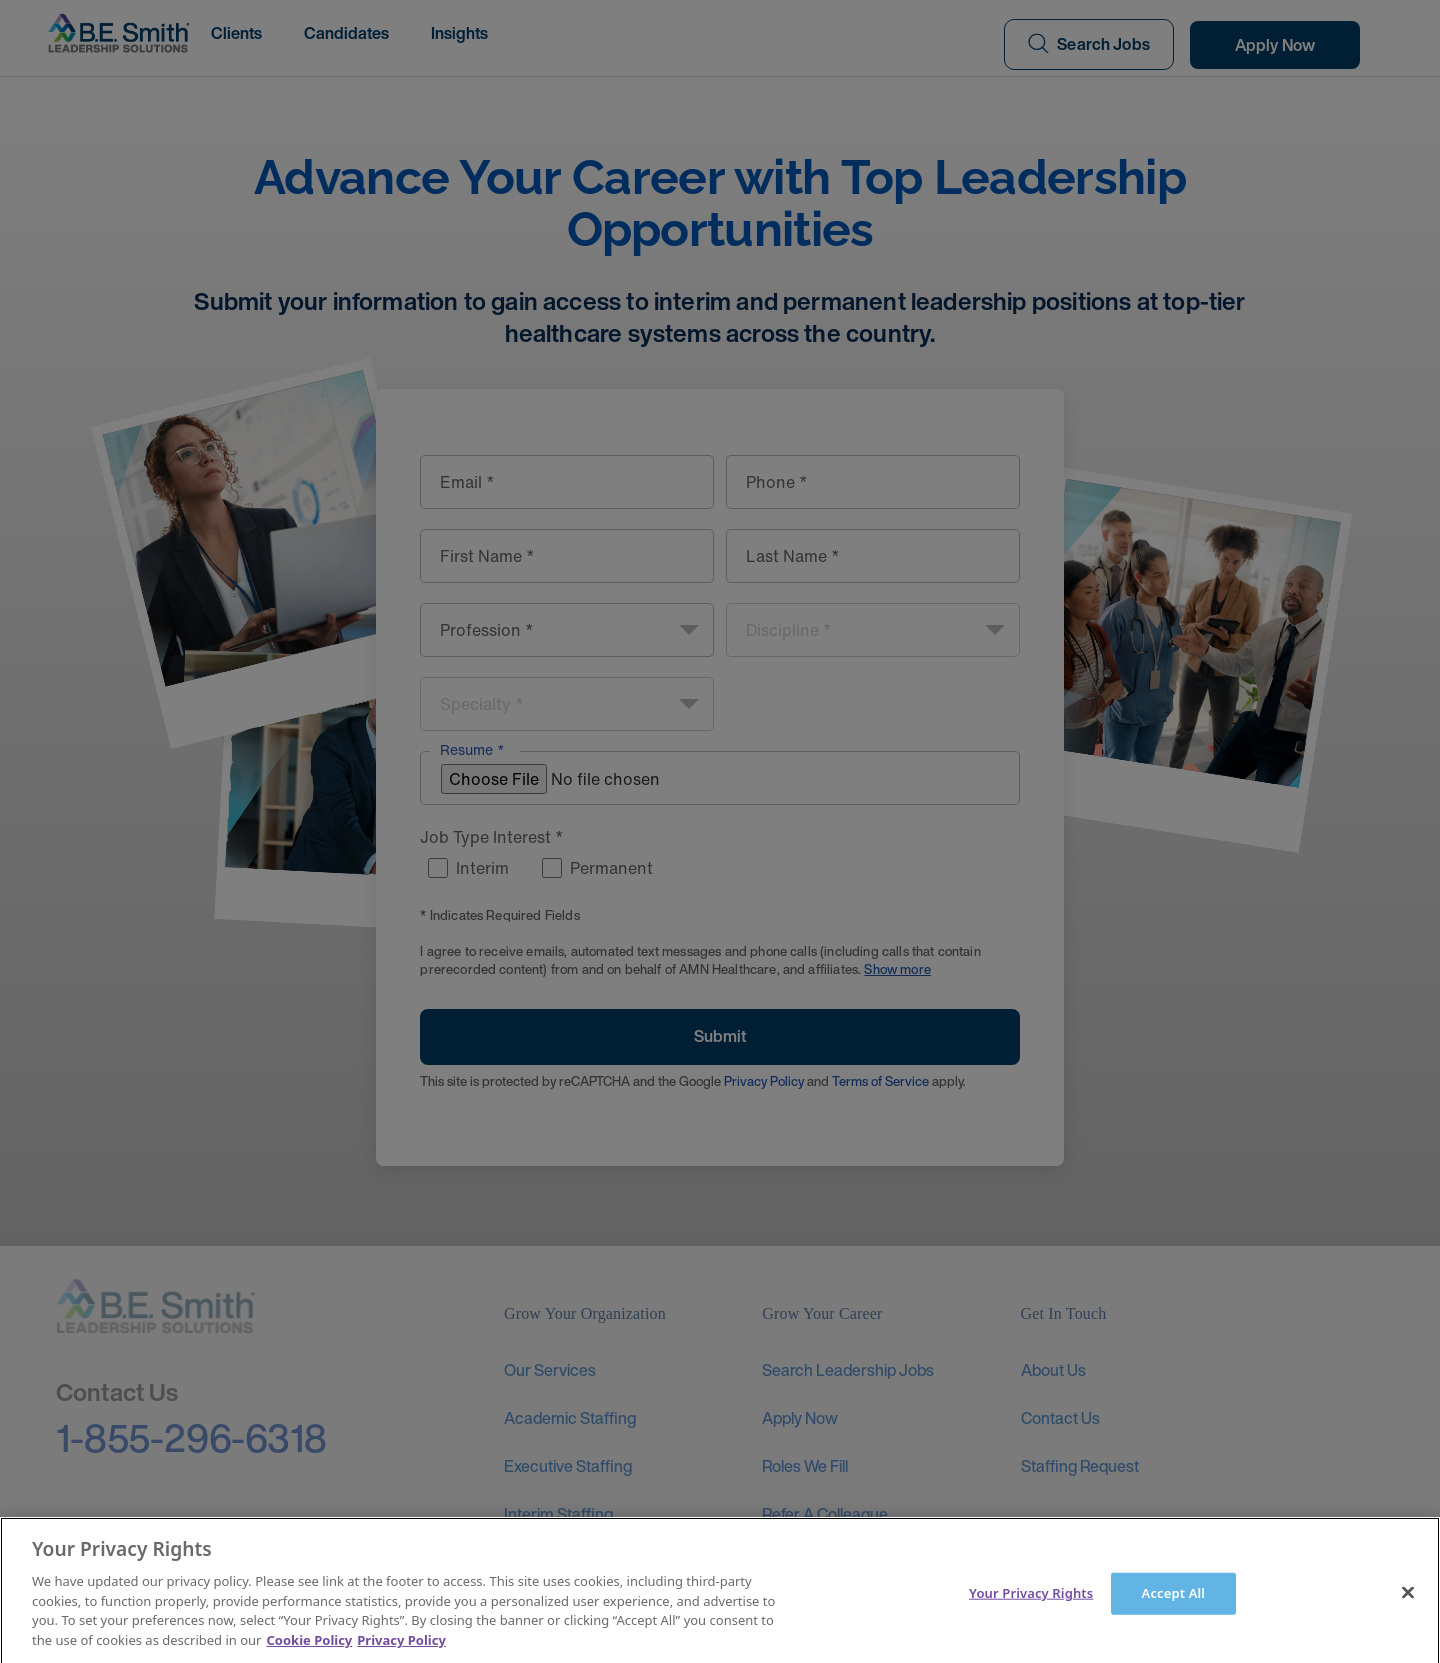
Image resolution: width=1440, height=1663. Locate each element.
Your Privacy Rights (1031, 1607)
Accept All (1174, 1607)
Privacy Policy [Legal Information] (401, 1654)
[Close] (1408, 1607)
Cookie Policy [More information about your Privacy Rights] (310, 1654)
